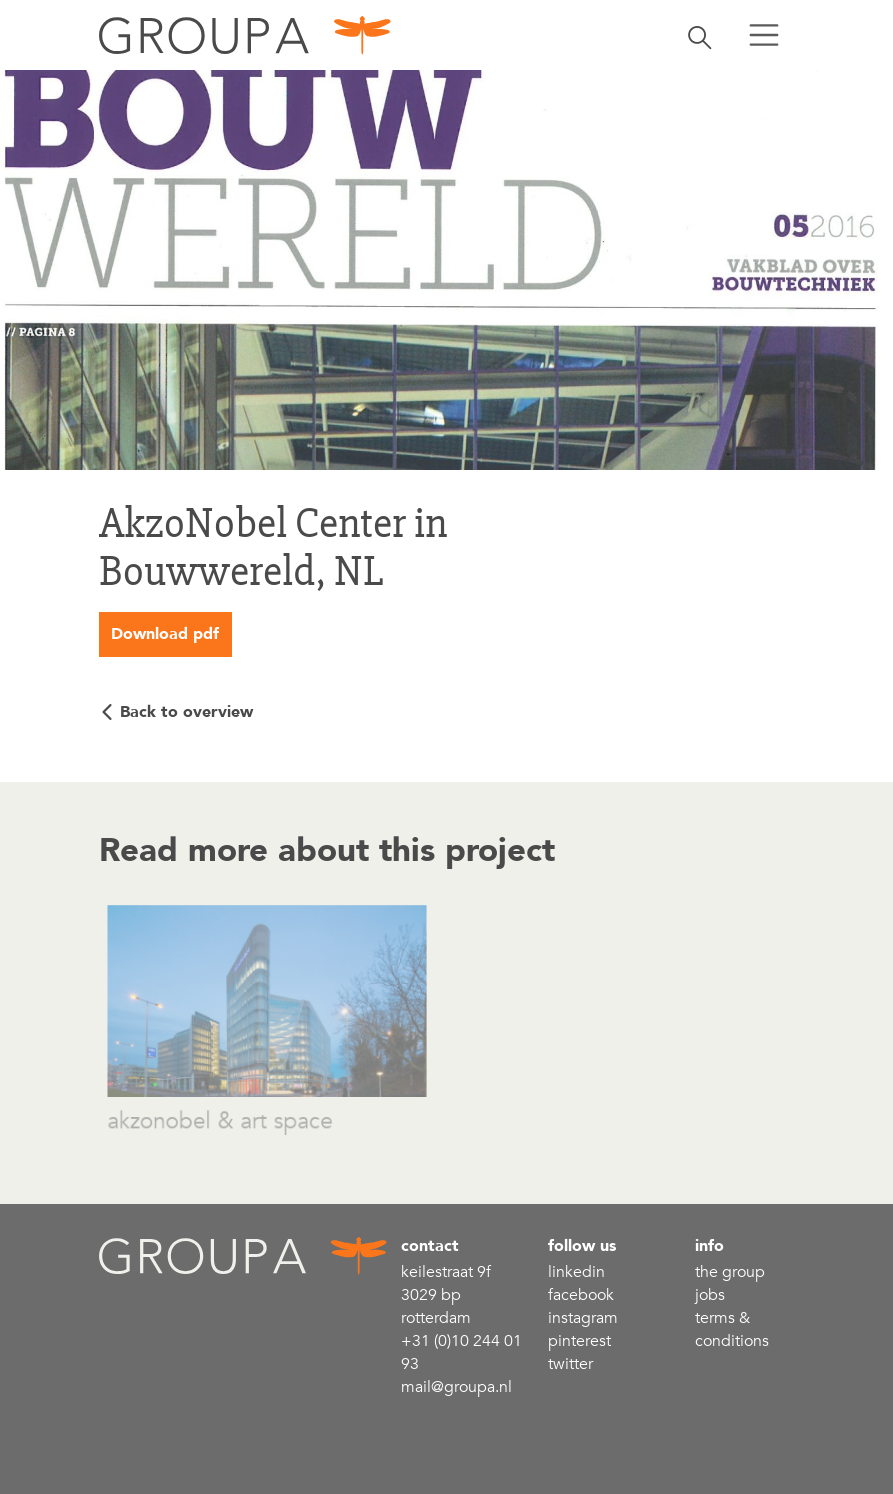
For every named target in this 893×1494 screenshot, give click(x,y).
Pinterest (579, 1341)
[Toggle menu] (764, 35)
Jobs (710, 1295)
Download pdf (165, 634)
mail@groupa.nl (456, 1387)
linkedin (576, 1272)
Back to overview (186, 712)
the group (730, 1272)
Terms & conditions (732, 1329)
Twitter (570, 1364)
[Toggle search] (700, 35)
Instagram (583, 1318)
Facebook (581, 1295)
